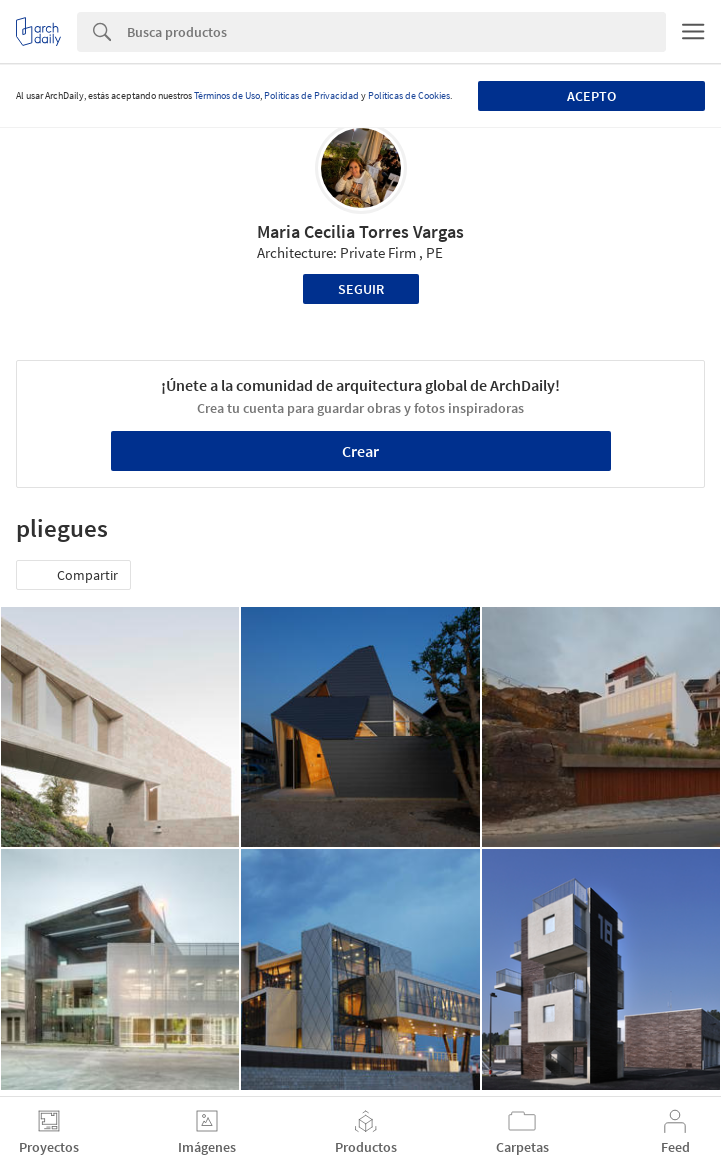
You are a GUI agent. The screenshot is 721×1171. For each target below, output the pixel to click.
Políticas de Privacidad (311, 95)
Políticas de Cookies (409, 95)
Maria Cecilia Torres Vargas (360, 231)
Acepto (591, 96)
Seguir (361, 289)
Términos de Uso (227, 95)
